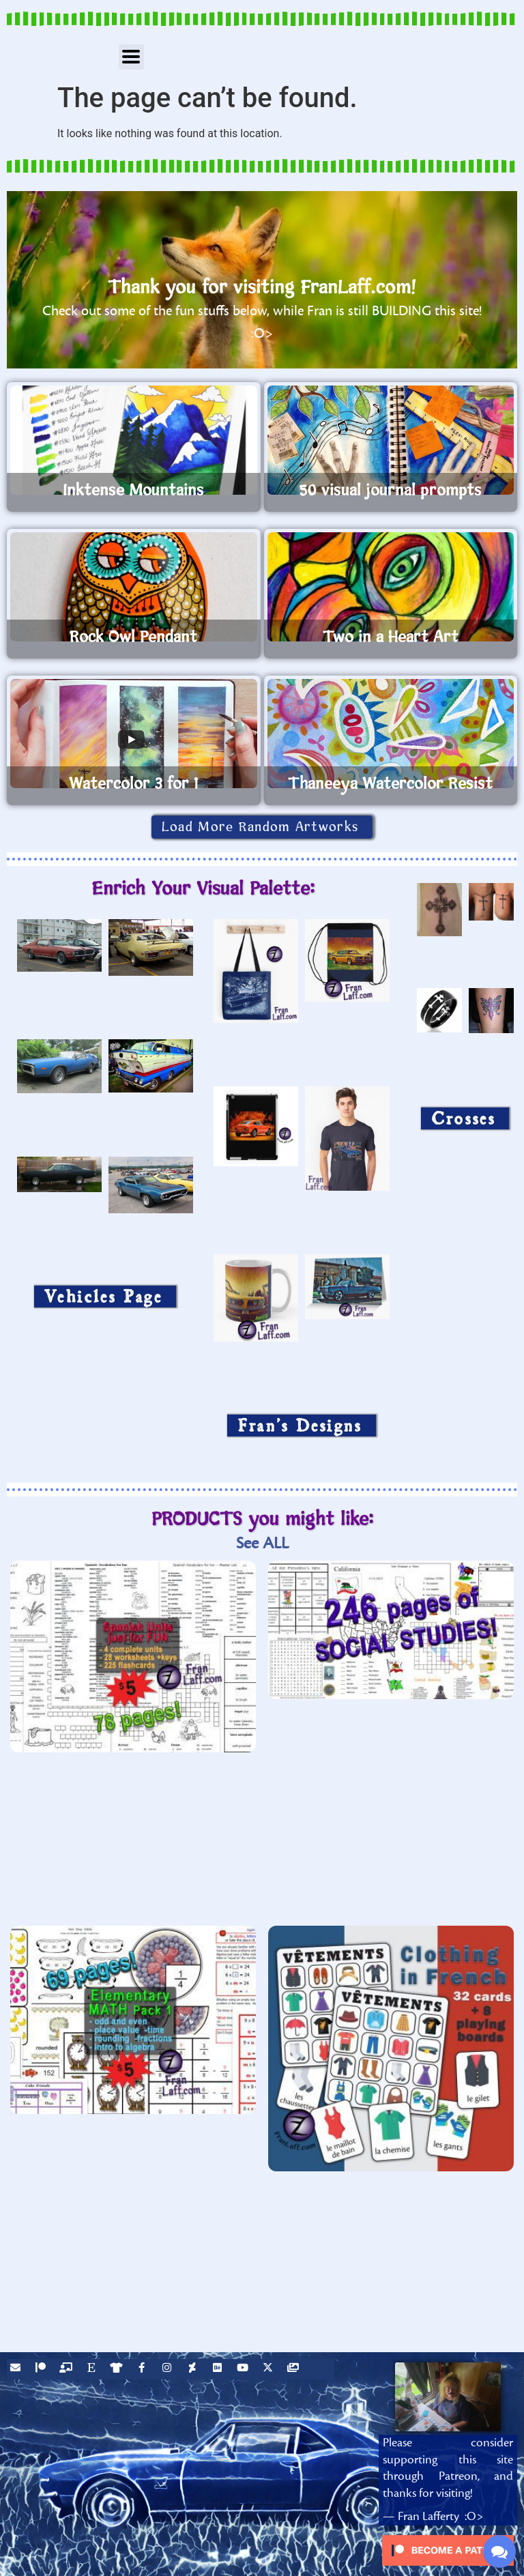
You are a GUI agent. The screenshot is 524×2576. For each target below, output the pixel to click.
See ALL (262, 1543)
